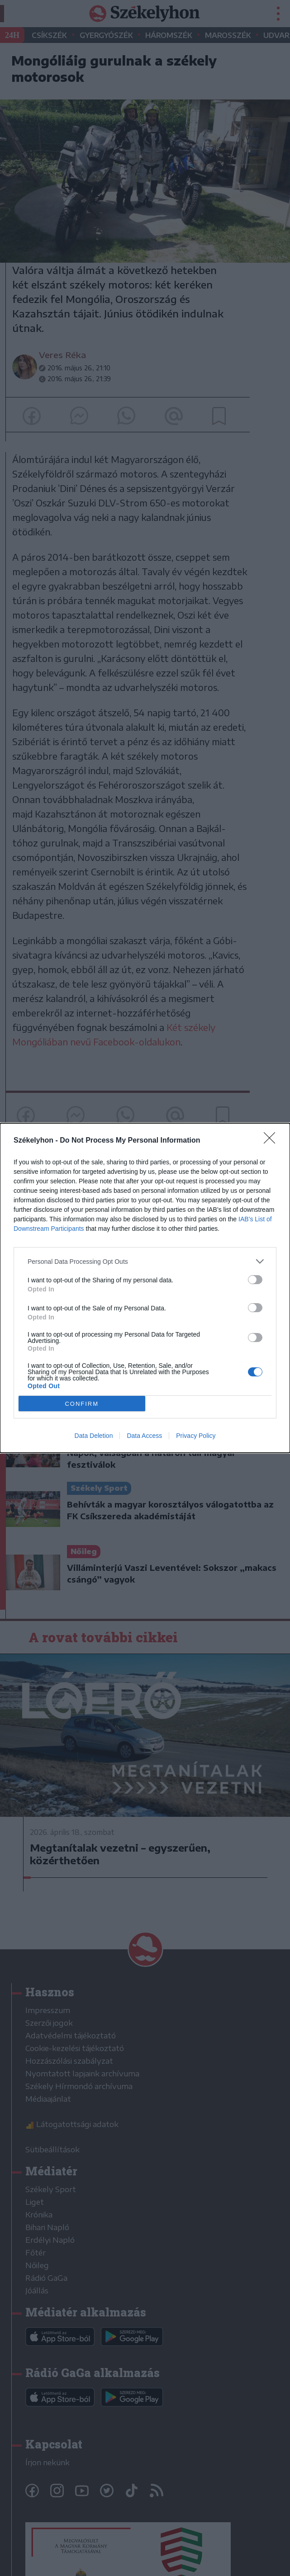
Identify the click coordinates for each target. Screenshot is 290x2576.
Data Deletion (94, 1435)
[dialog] (145, 1288)
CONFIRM (82, 1403)
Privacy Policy (195, 1435)
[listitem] (145, 1261)
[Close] (272, 1140)
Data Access (144, 1435)
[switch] (255, 1279)
